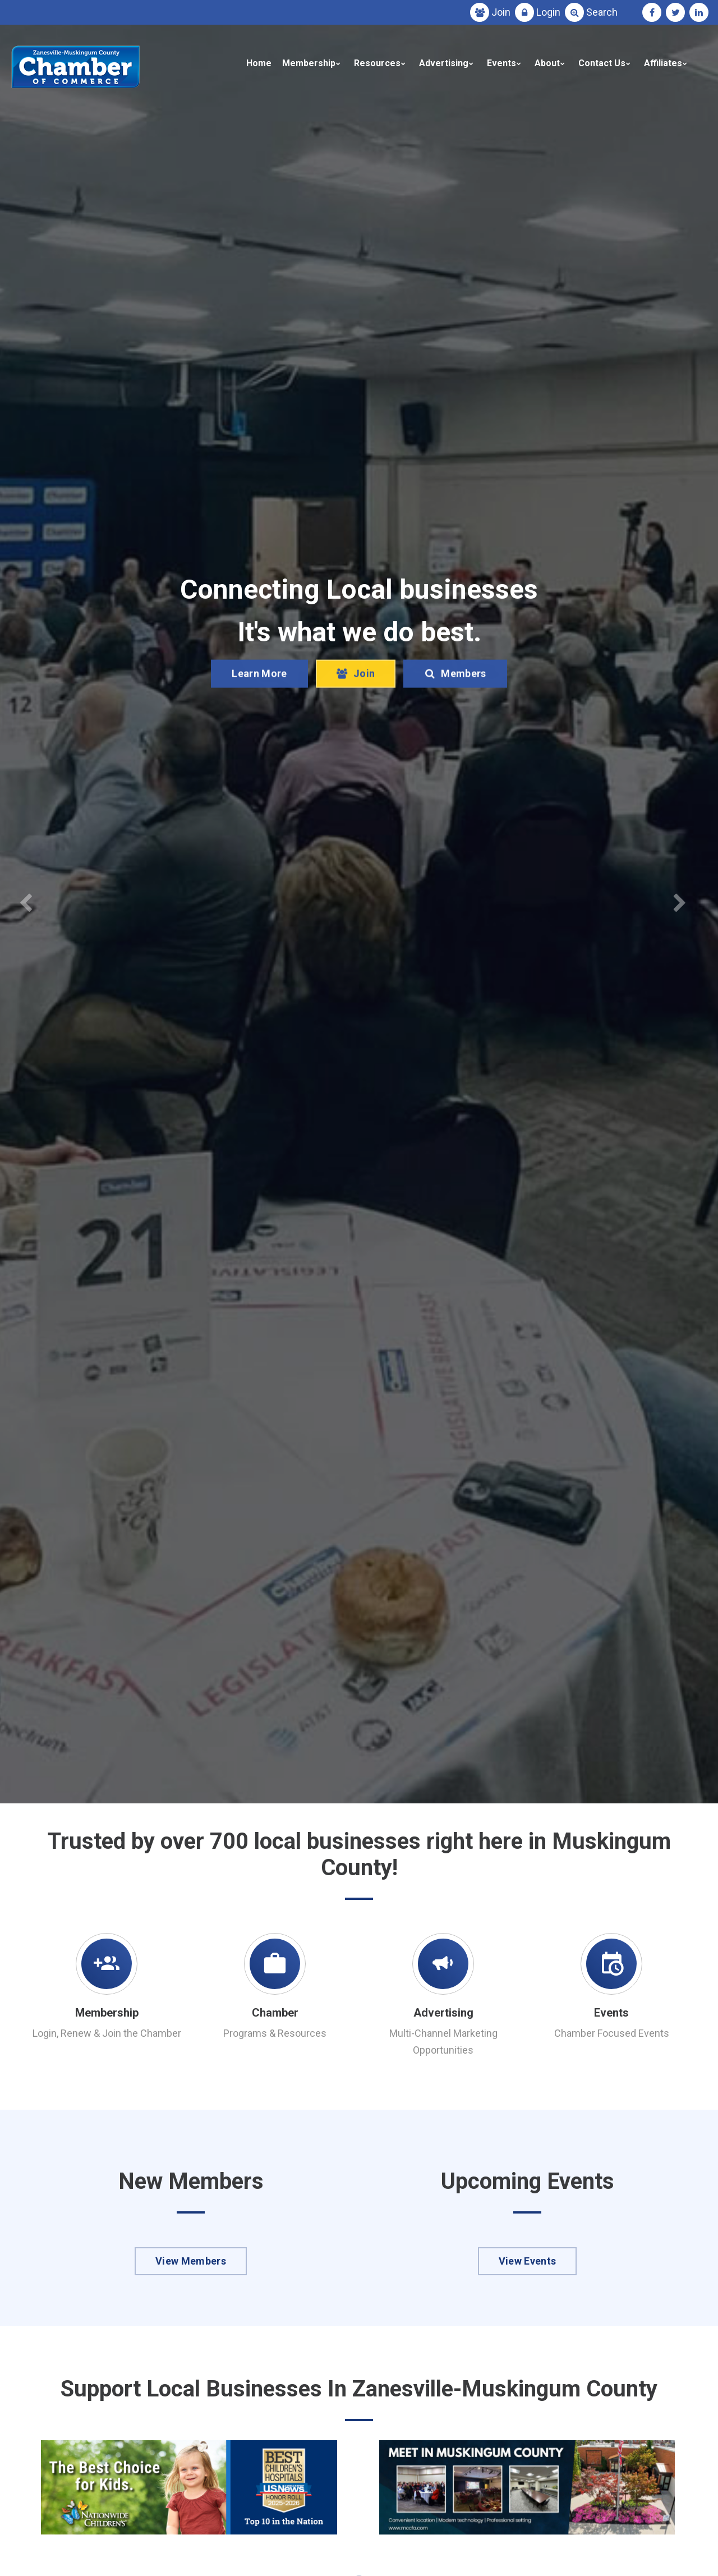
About (547, 63)
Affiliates (663, 63)
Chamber (275, 2012)
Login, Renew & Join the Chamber (107, 2033)
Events (501, 63)
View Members (190, 2261)
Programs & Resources (274, 2033)
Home (258, 63)
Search (602, 12)
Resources (377, 63)
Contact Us (601, 63)
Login (548, 12)
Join (500, 12)
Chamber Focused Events (611, 2033)
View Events (527, 2261)
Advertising (443, 63)
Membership (308, 63)
